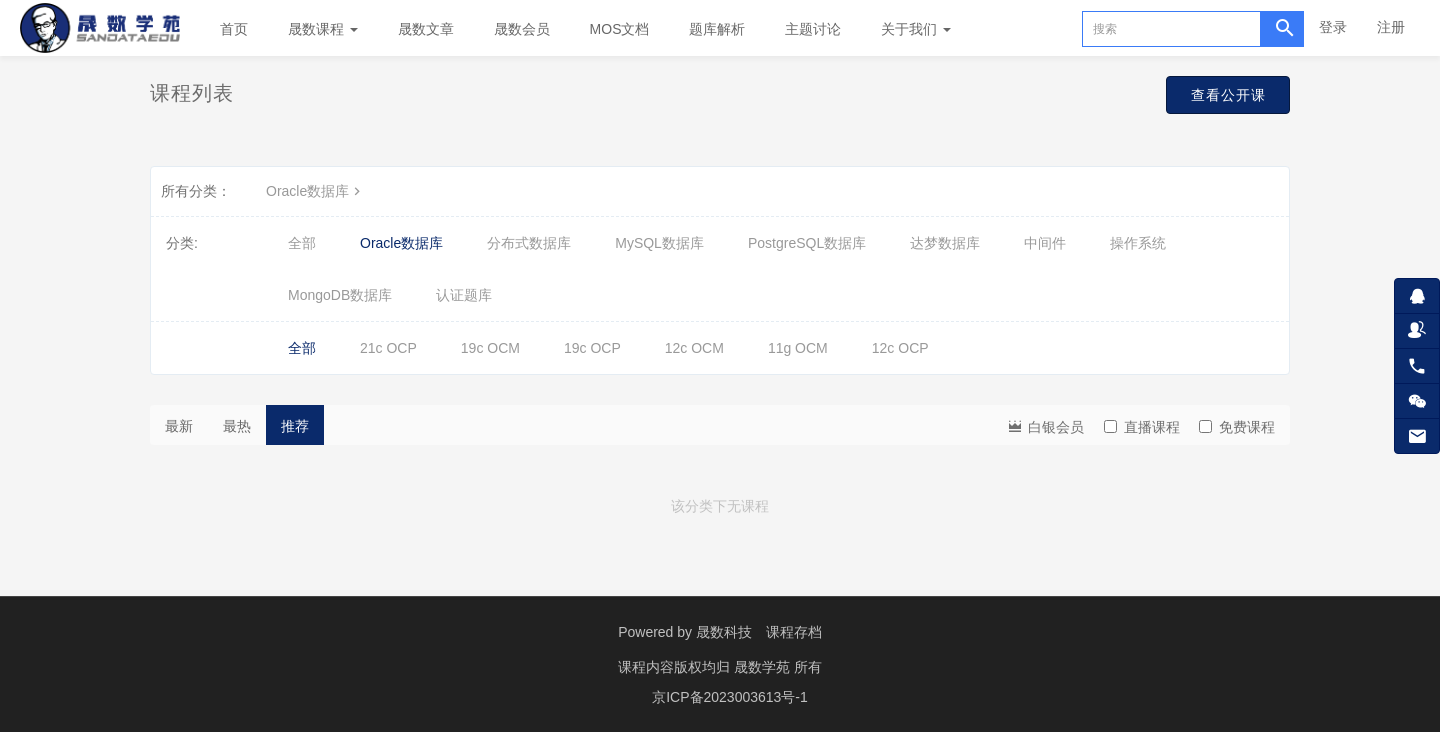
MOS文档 (620, 29)
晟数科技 (724, 632)
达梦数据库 (945, 243)
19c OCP (592, 348)
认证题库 (464, 295)
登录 (1333, 27)
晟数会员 (522, 29)
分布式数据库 (529, 243)
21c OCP (388, 348)
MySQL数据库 (659, 243)
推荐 (295, 426)
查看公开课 (1216, 98)
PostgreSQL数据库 (807, 243)
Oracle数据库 (315, 191)
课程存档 (794, 632)
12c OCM (694, 348)
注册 (1391, 27)
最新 (179, 426)
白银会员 (1045, 425)
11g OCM (798, 348)
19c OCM (490, 348)
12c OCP (900, 348)
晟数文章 (426, 29)
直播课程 (1142, 427)
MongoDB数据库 (340, 295)
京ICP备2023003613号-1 (730, 697)
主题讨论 (813, 29)
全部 (302, 243)
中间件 (1045, 243)
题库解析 (717, 29)
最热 (237, 426)
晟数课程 (323, 29)
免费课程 (1237, 427)
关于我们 (916, 29)
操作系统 (1138, 243)
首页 (234, 29)
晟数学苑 (764, 667)
